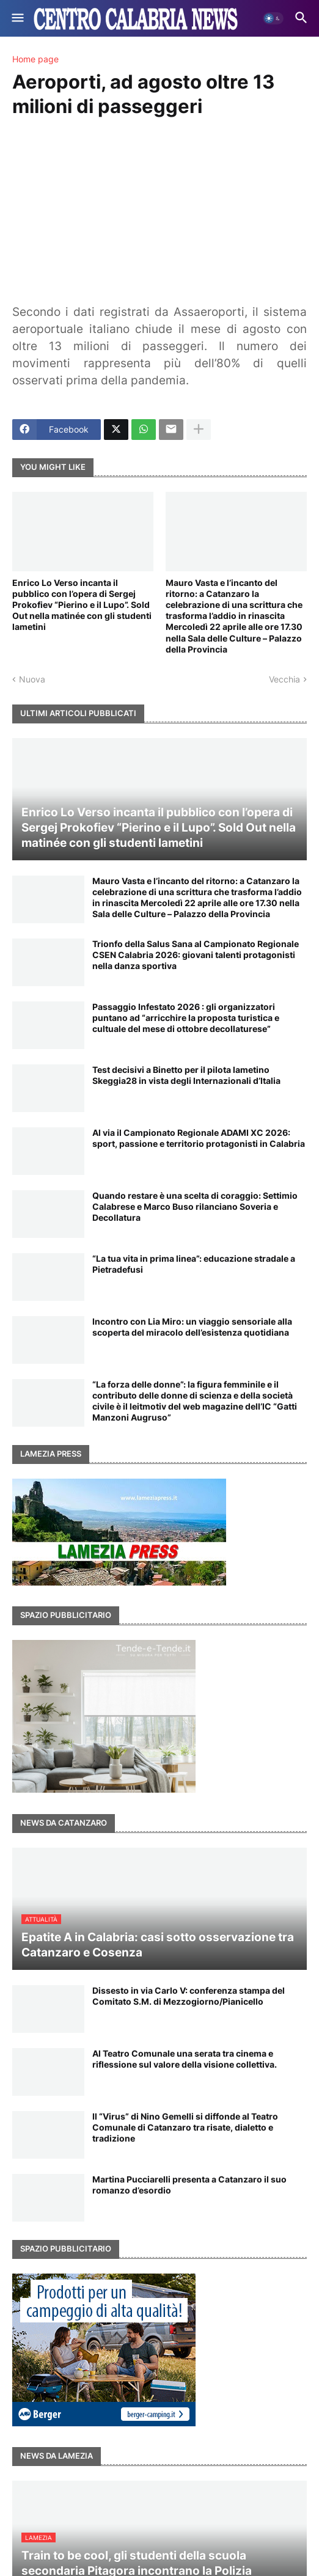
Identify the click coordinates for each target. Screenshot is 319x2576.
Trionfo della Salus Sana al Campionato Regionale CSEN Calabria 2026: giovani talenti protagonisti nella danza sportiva (195, 955)
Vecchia (284, 679)
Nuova (32, 679)
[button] (17, 18)
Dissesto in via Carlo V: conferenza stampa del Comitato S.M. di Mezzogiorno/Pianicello (188, 1996)
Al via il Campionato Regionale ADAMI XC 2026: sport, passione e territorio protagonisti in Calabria (198, 1138)
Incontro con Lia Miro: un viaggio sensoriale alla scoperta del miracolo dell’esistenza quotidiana (192, 1326)
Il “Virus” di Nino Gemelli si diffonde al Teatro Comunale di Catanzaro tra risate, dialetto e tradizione (185, 2127)
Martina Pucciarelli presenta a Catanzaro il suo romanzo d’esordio (189, 2184)
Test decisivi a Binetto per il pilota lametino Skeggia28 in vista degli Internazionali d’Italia (186, 1075)
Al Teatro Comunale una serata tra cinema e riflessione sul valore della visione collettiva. (184, 2058)
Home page (35, 59)
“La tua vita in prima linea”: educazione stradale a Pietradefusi (193, 1264)
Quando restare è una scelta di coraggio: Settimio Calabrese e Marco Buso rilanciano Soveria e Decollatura (195, 1206)
